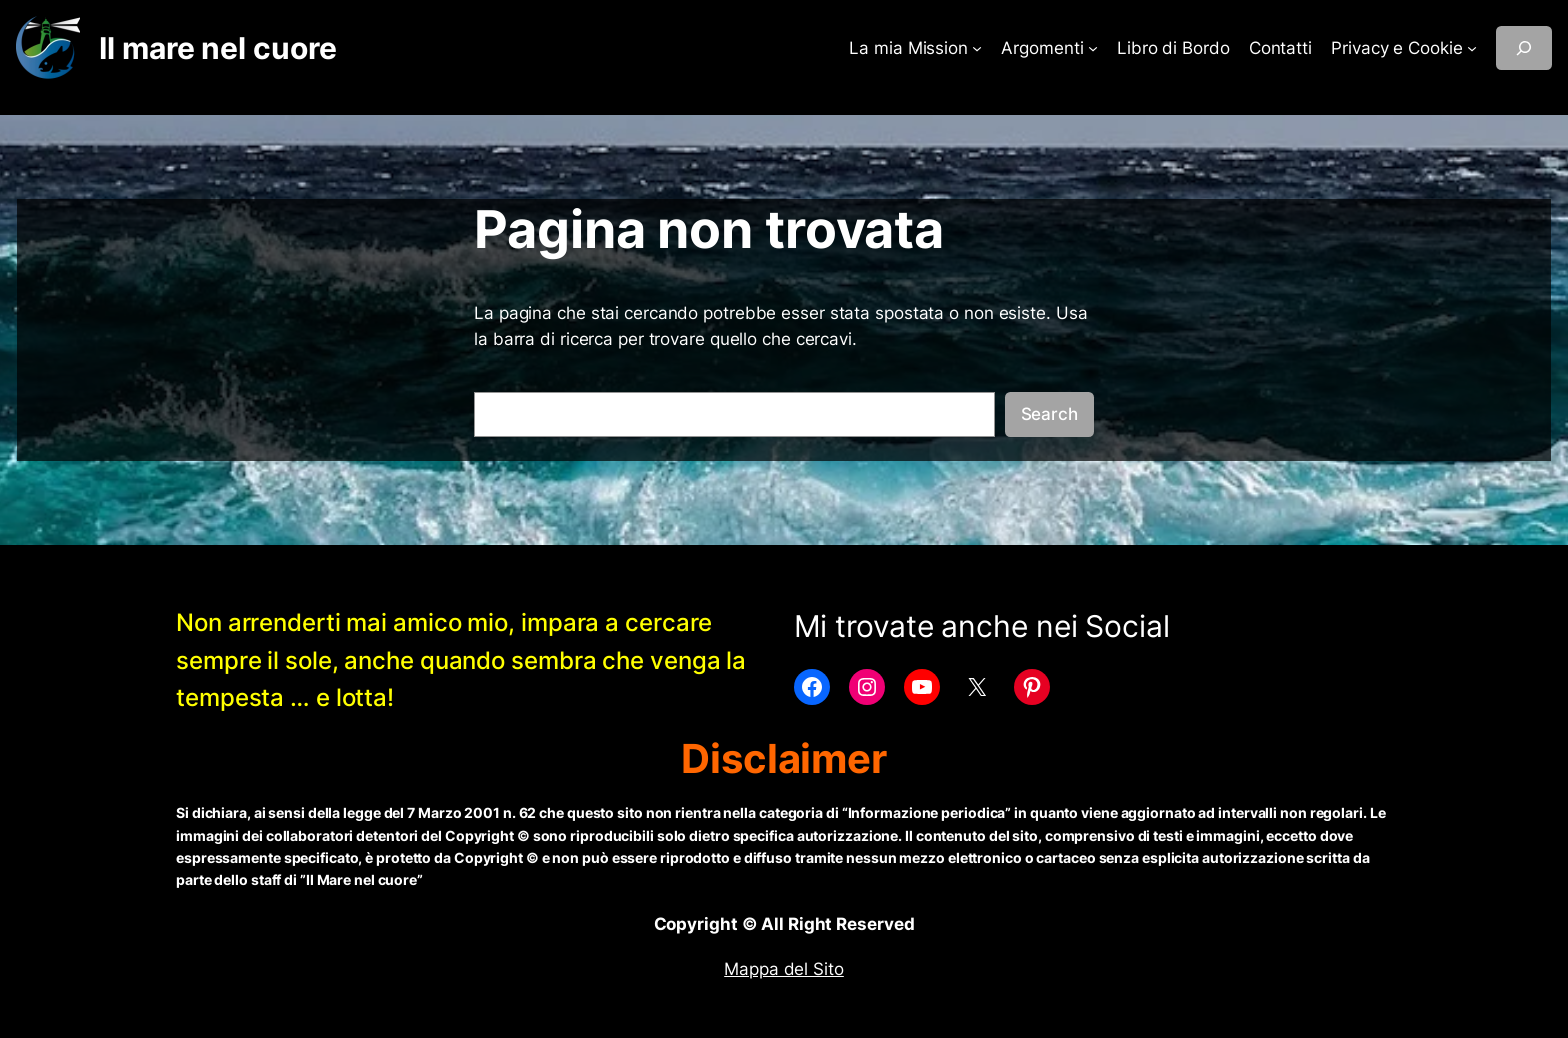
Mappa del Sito (784, 969)
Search (1049, 414)
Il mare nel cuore (217, 48)
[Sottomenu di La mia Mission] (977, 48)
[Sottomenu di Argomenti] (1093, 48)
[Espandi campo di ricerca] (1524, 48)
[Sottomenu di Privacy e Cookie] (1472, 48)
